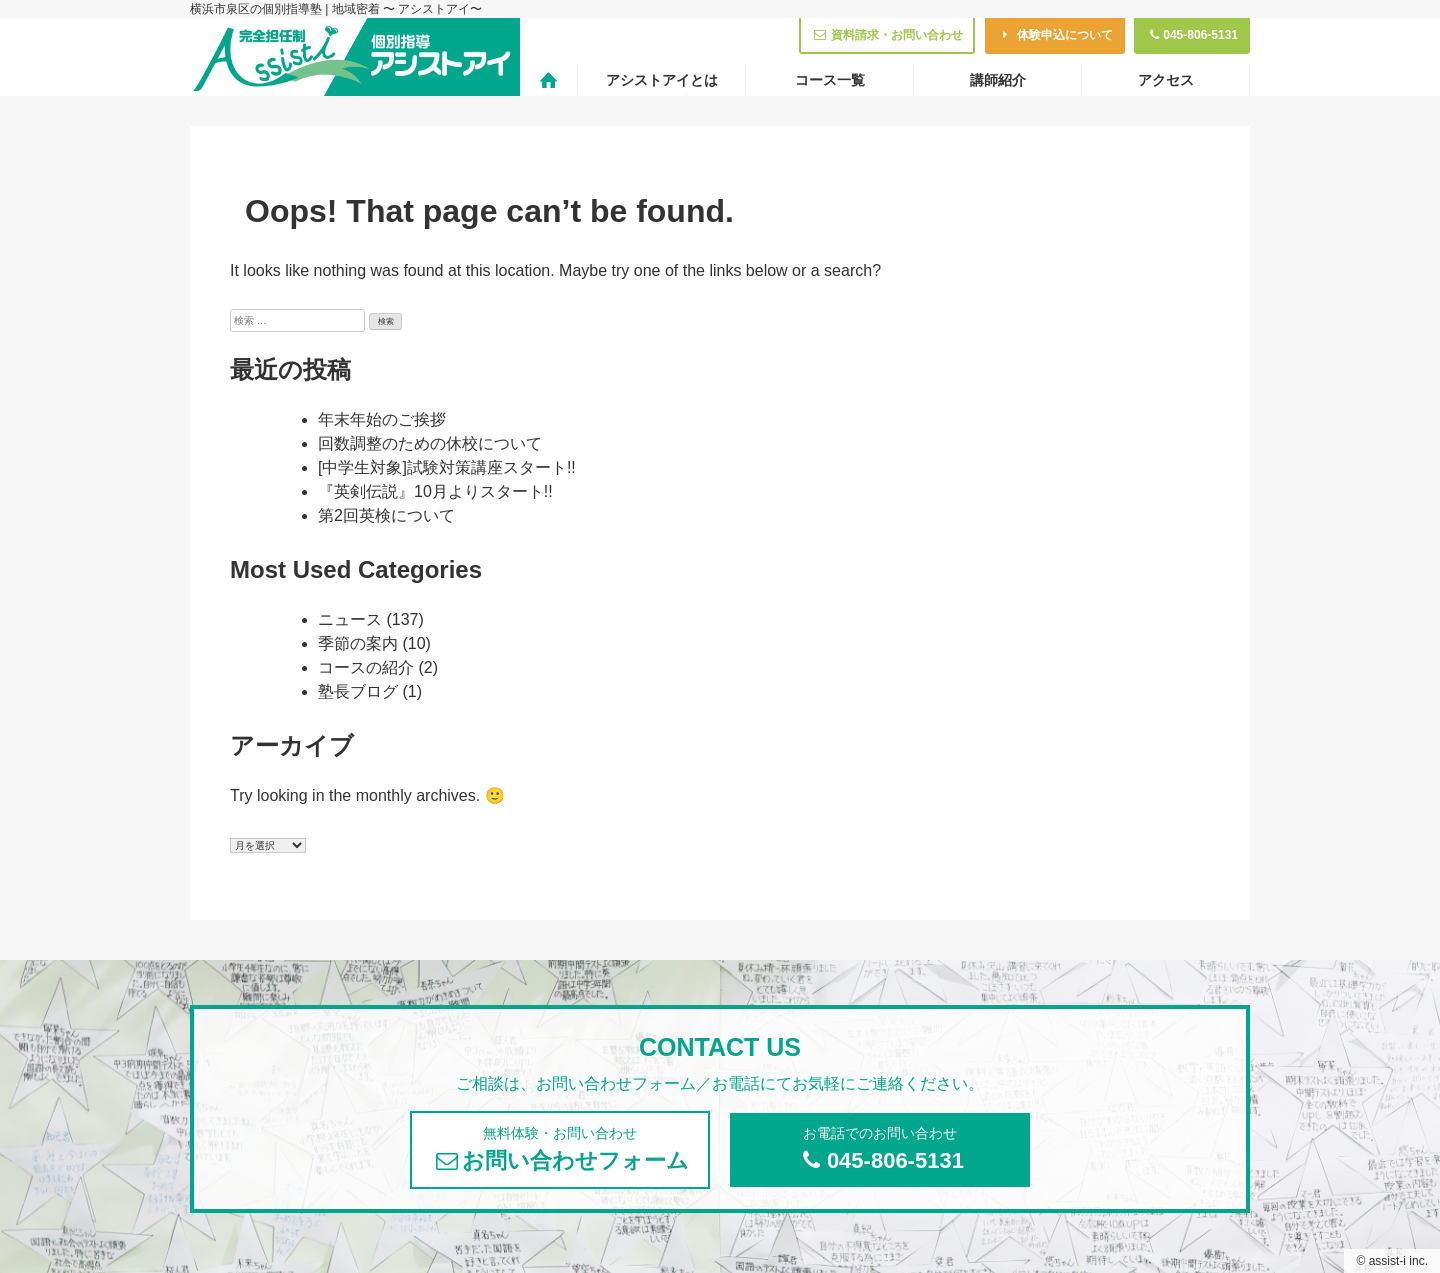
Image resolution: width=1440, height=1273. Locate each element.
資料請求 (887, 35)
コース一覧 (830, 80)
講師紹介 (998, 80)
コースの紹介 (366, 667)
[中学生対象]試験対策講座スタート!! (447, 467)
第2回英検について (386, 515)
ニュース (350, 619)
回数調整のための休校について (430, 443)
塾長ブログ (358, 691)
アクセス (1166, 80)
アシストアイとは (662, 80)
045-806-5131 (1192, 35)
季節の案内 (358, 643)
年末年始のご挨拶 (382, 419)
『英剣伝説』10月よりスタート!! (435, 491)
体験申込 (1055, 35)
